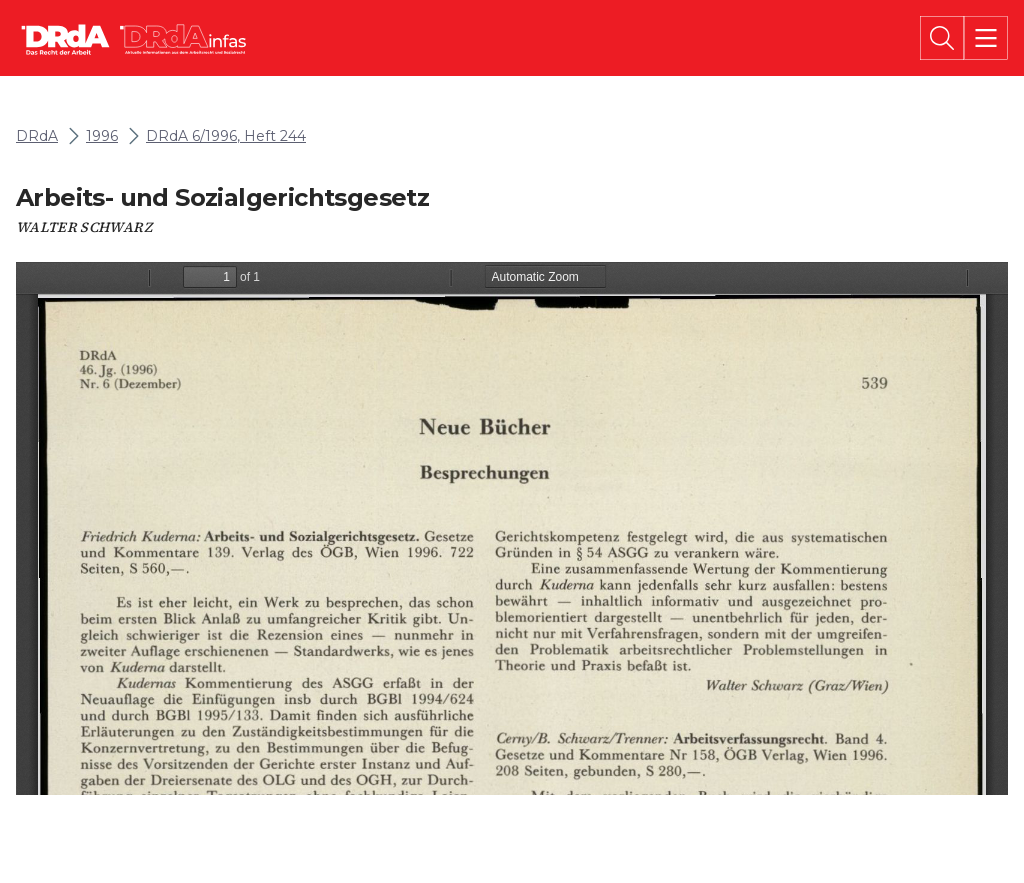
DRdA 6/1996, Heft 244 (226, 136)
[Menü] (986, 38)
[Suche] (942, 38)
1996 (102, 136)
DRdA (37, 136)
